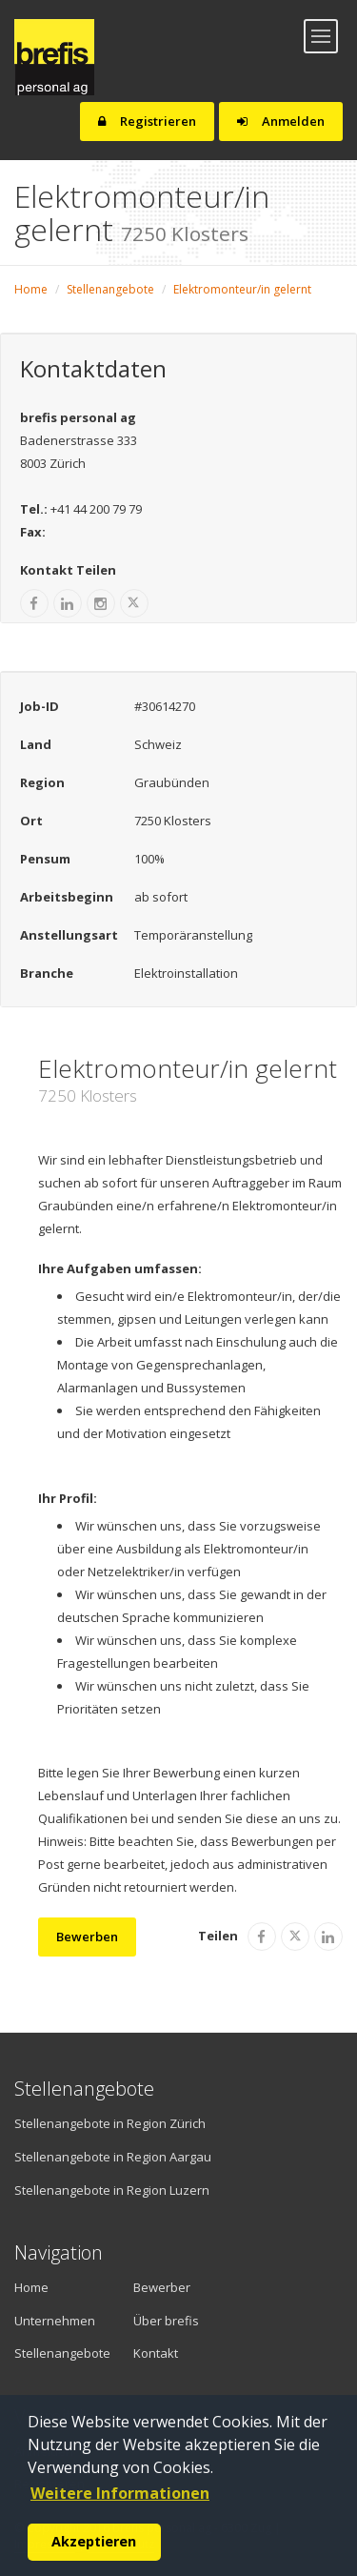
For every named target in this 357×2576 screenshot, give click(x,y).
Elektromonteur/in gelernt (242, 289)
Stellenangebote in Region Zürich (110, 2123)
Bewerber (161, 2287)
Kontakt (155, 2353)
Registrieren (147, 121)
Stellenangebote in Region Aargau (112, 2156)
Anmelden (281, 121)
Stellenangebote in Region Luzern (111, 2190)
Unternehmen (47, 2320)
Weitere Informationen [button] (119, 2493)
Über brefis (166, 2320)
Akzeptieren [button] (93, 2541)
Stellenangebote (110, 289)
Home (31, 289)
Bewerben (87, 1936)
